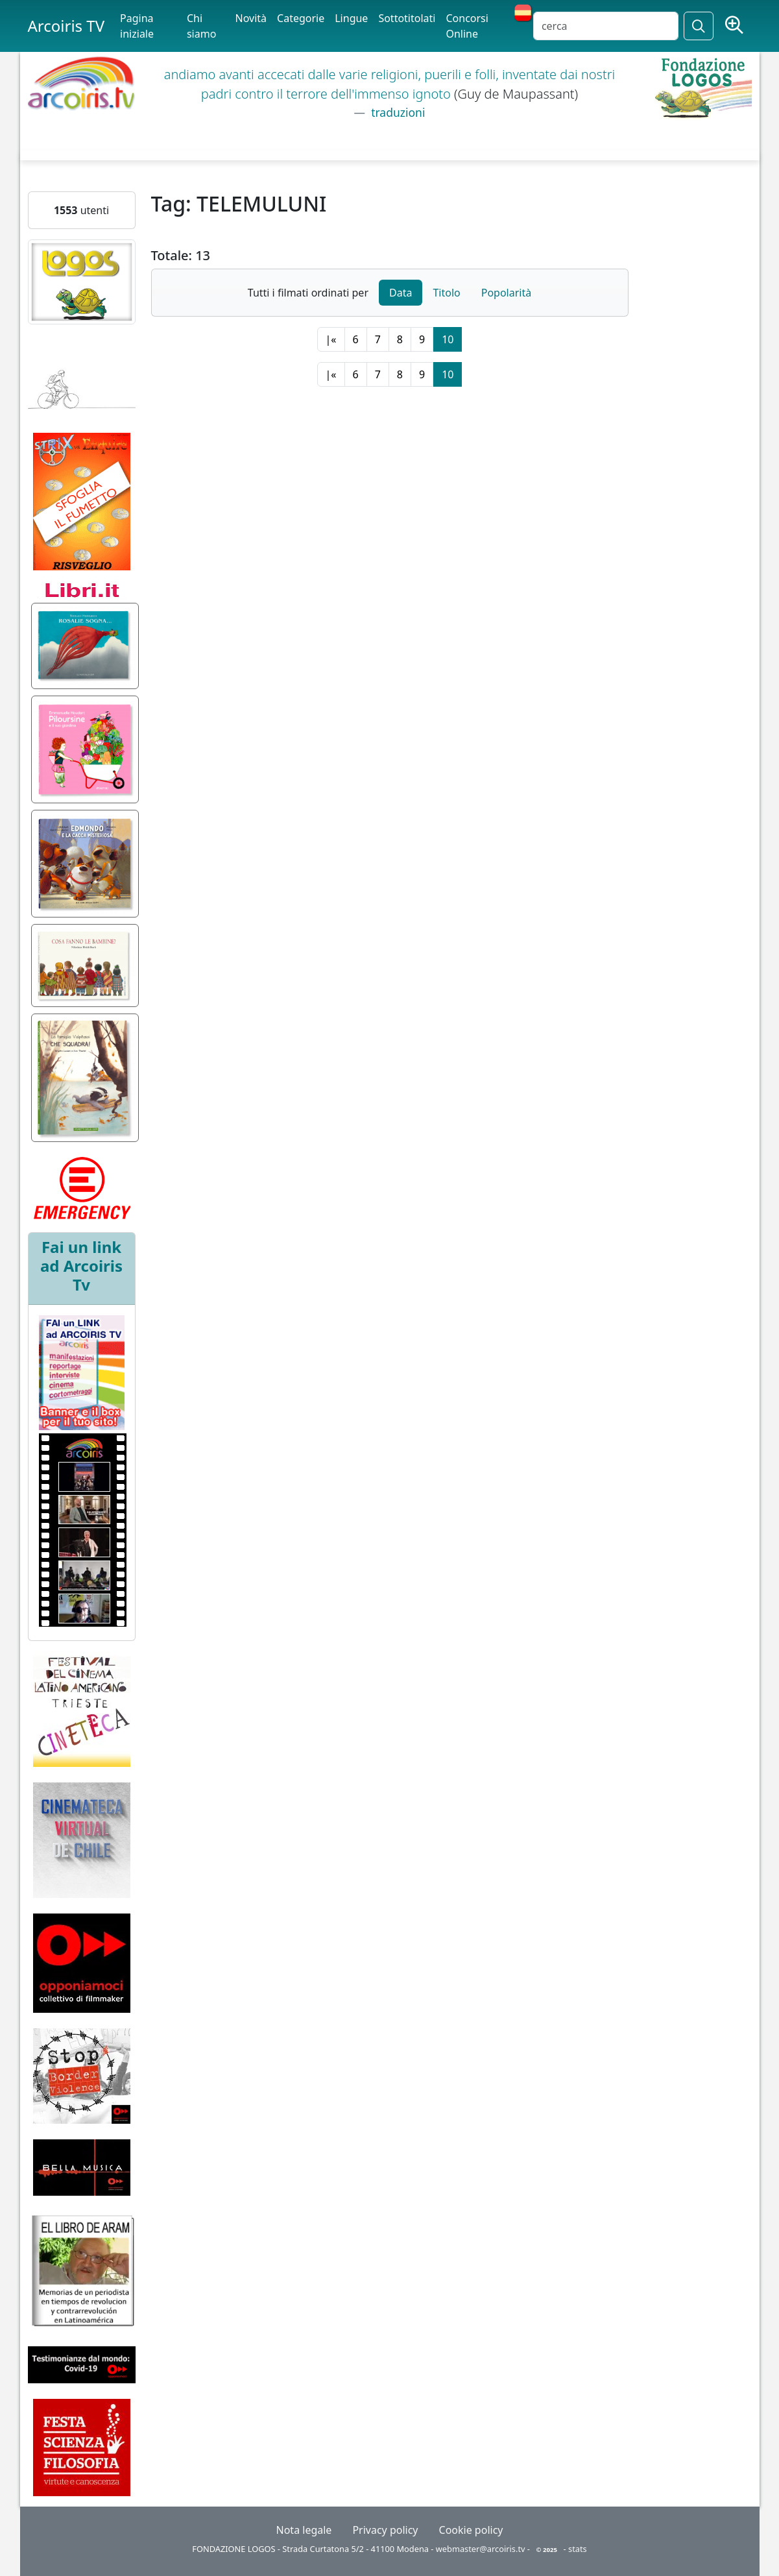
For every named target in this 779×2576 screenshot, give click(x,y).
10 (447, 339)
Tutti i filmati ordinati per (308, 293)
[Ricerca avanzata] (734, 26)
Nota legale (304, 2530)
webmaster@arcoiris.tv (480, 2549)
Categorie (300, 18)
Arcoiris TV (66, 25)
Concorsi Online (467, 26)
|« (331, 339)
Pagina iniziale (137, 26)
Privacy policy (385, 2530)
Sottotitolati (406, 18)
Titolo (446, 293)
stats (577, 2549)
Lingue (351, 18)
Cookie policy (471, 2530)
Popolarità (506, 293)
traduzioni (396, 112)
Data (400, 293)
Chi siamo (201, 26)
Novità (251, 18)
